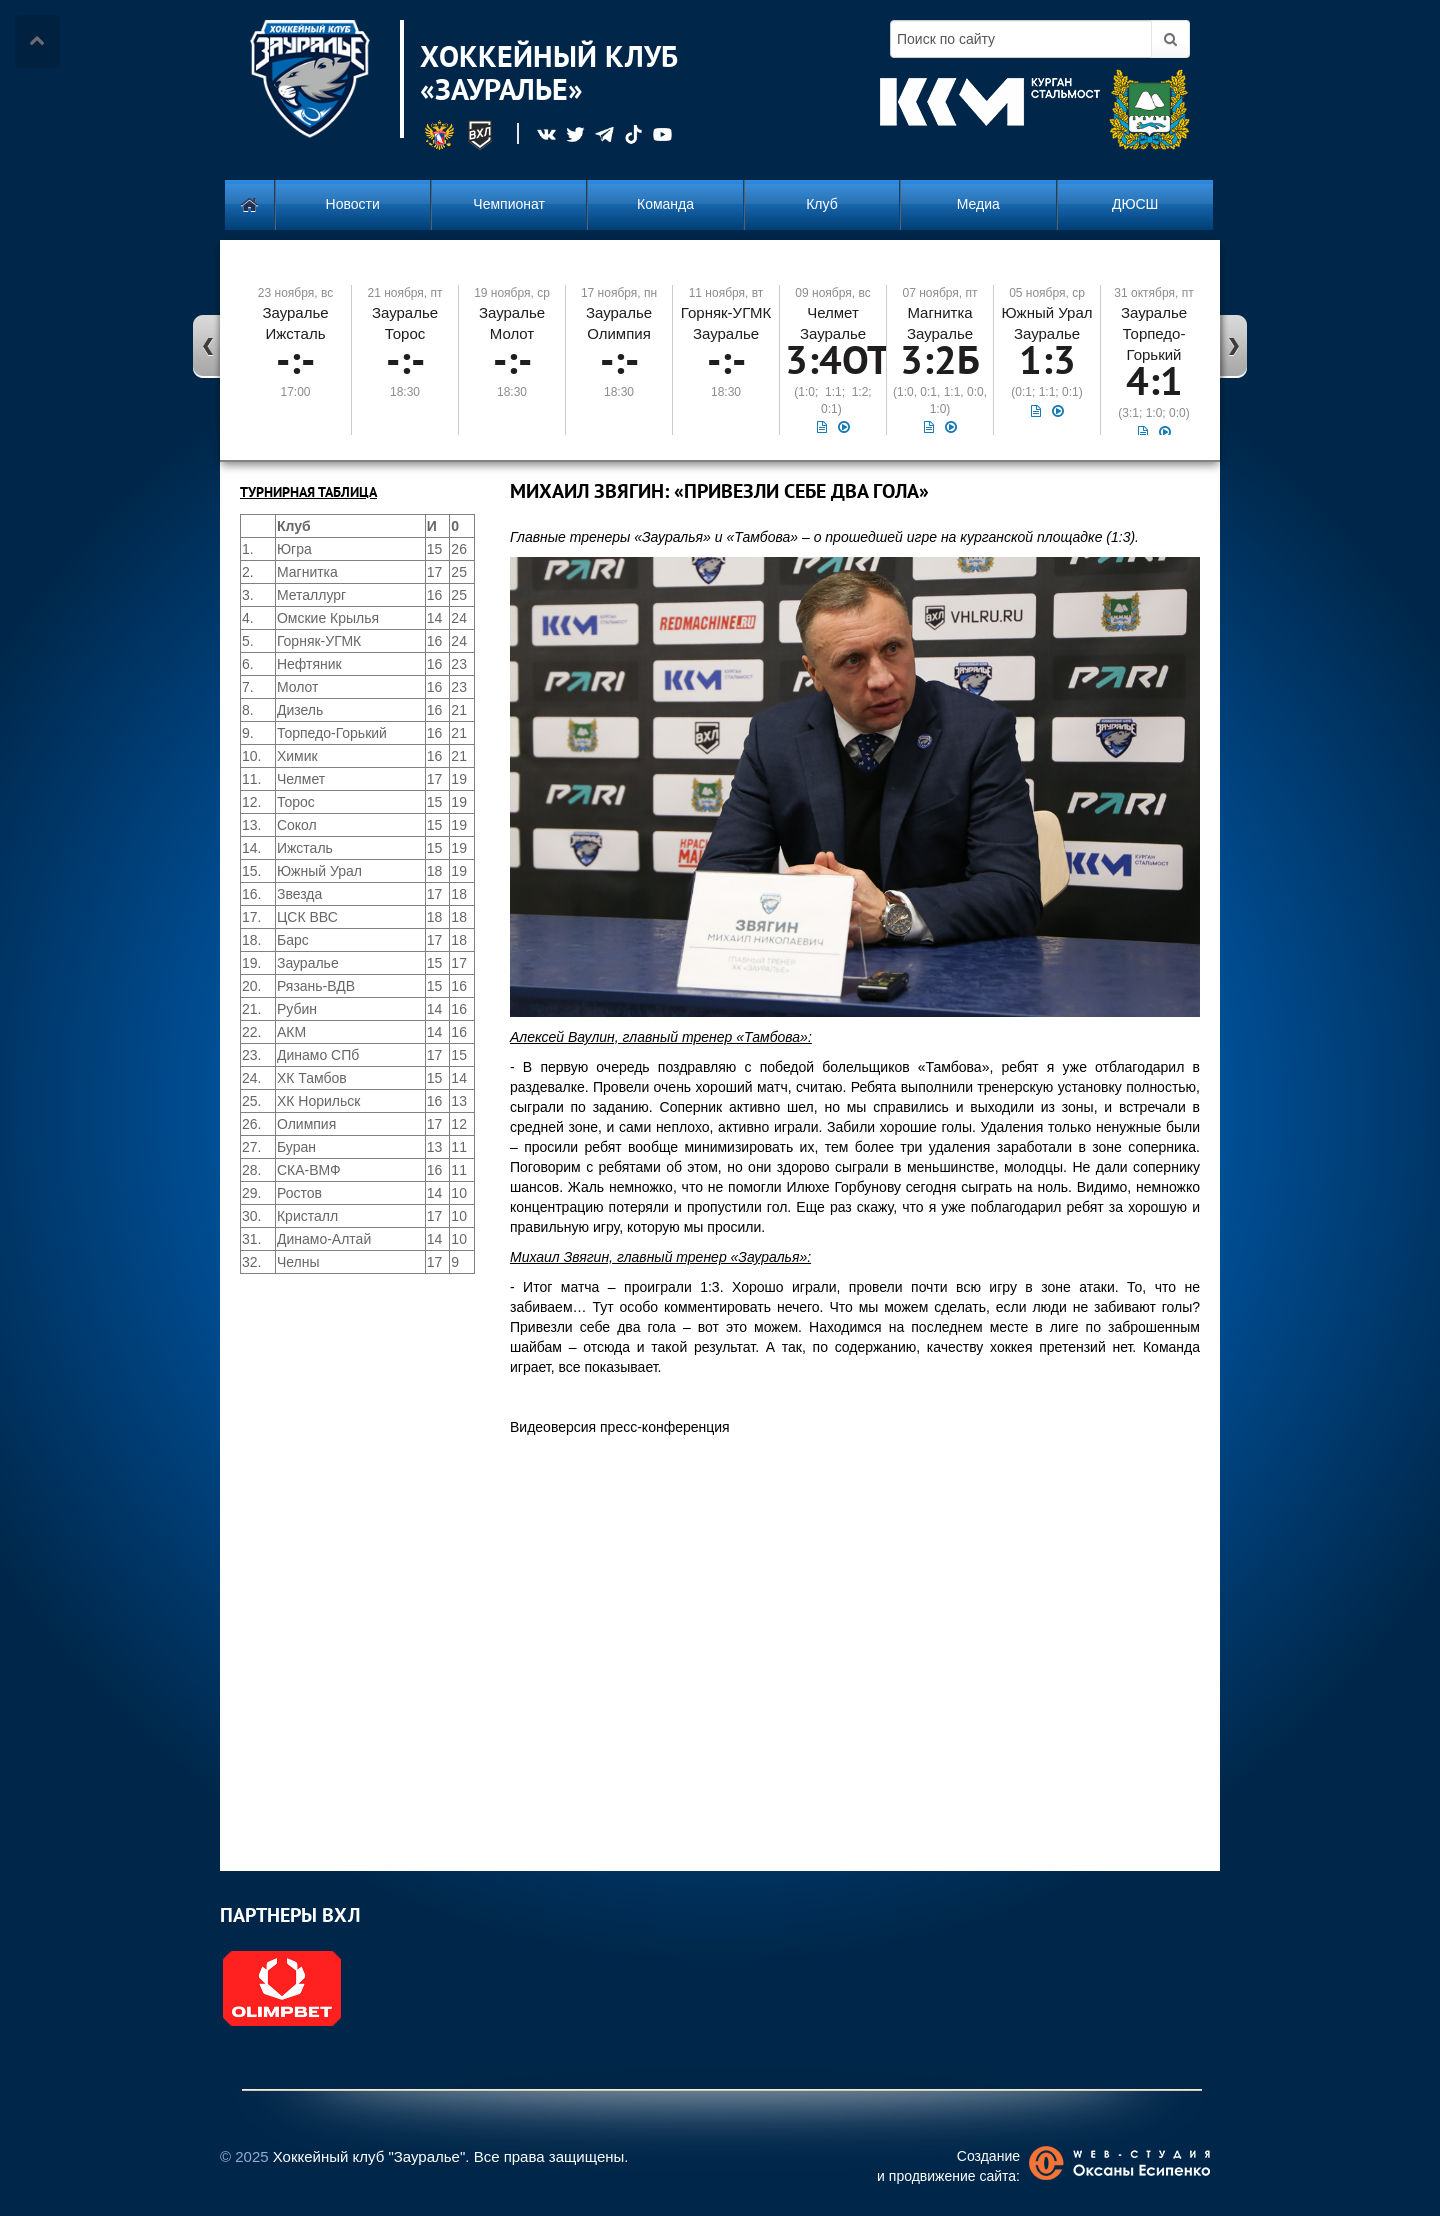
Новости (353, 204)
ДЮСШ (1135, 204)
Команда (665, 204)
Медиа (978, 204)
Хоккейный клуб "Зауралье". (371, 2156)
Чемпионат (509, 204)
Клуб (822, 204)
